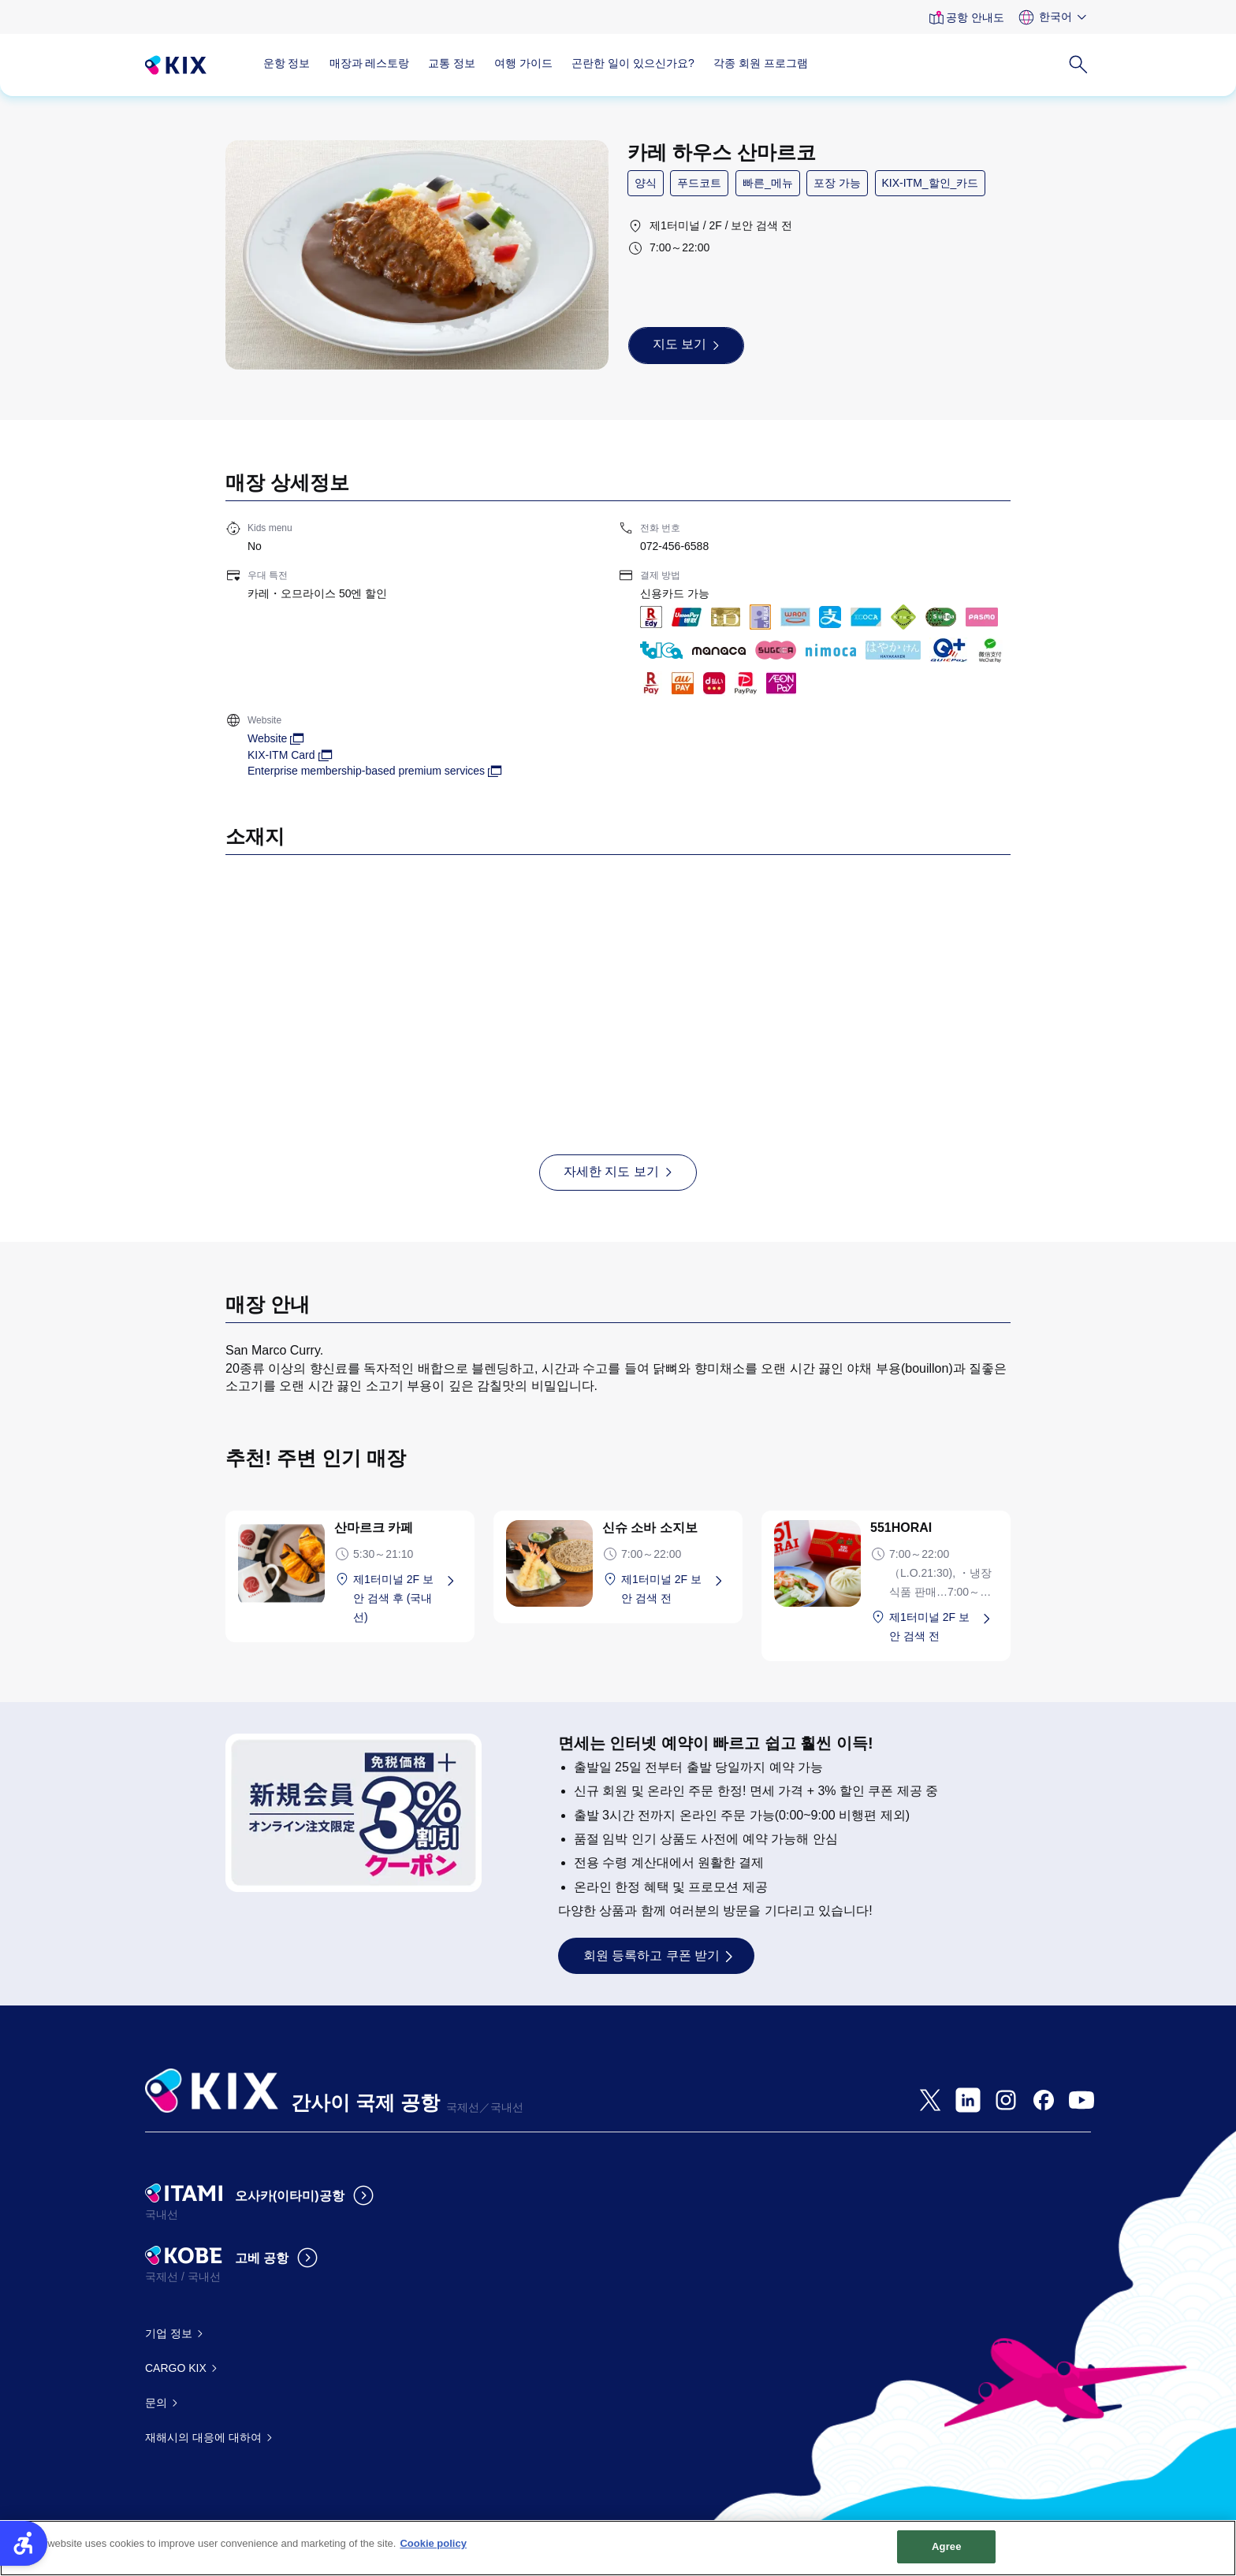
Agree (947, 2555)
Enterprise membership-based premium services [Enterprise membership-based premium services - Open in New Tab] (366, 770)
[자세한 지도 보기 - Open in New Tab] (618, 1172)
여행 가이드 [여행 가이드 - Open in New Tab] (523, 63)
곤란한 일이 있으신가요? (632, 63)
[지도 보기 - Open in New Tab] (686, 345)
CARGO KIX (176, 2368)
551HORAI (901, 1527)
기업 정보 (168, 2333)
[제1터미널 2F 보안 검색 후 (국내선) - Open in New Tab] (407, 1598)
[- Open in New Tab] (930, 2100)
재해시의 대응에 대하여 (203, 2437)
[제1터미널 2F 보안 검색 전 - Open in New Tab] (675, 1589)
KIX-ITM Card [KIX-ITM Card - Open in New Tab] (281, 755)
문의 (156, 2402)
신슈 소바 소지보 (650, 1527)
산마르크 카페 (373, 1527)
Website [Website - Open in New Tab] (267, 738)
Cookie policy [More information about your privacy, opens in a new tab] (433, 2552)
